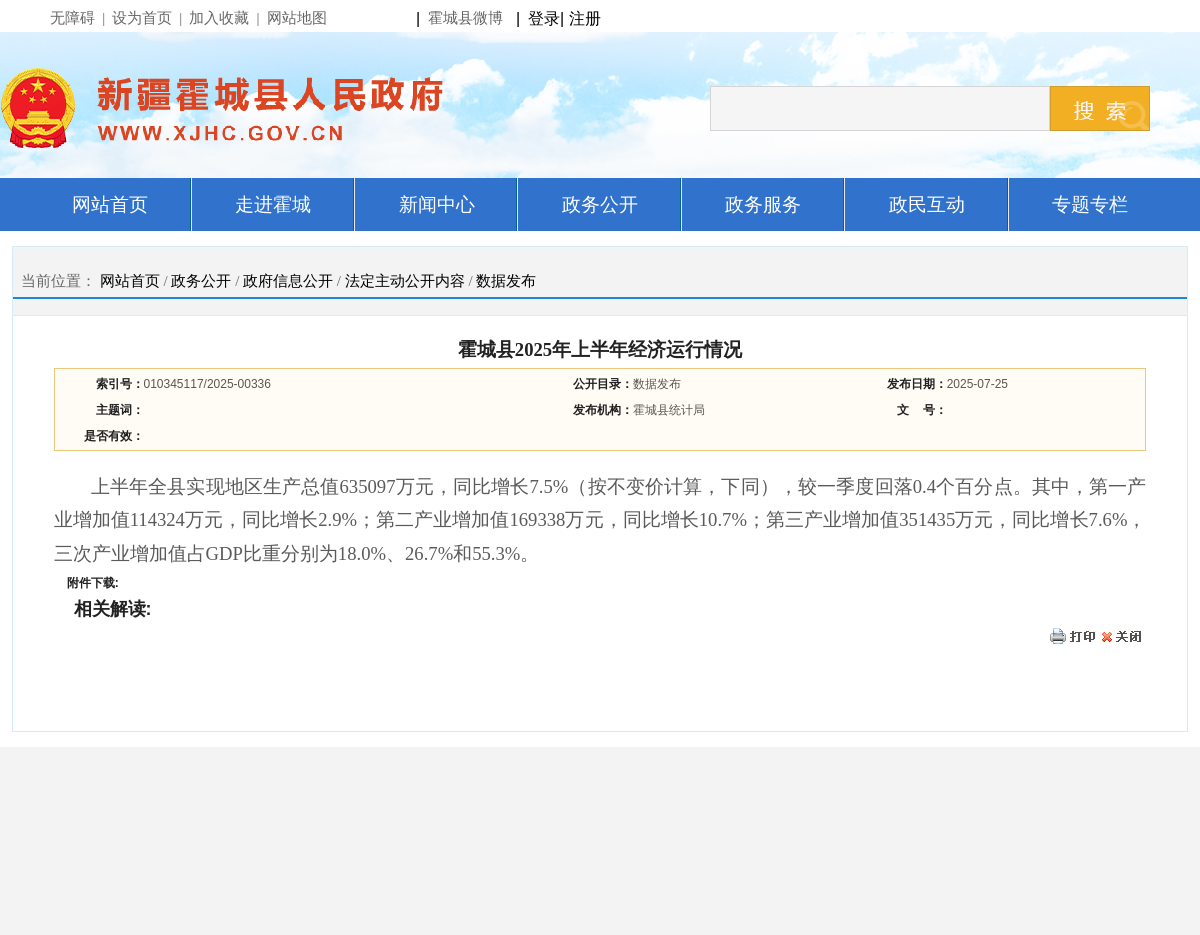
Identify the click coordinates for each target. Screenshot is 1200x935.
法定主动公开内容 (405, 281)
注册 (589, 18)
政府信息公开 (288, 281)
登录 (544, 18)
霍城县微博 (465, 18)
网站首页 (130, 281)
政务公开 (201, 281)
